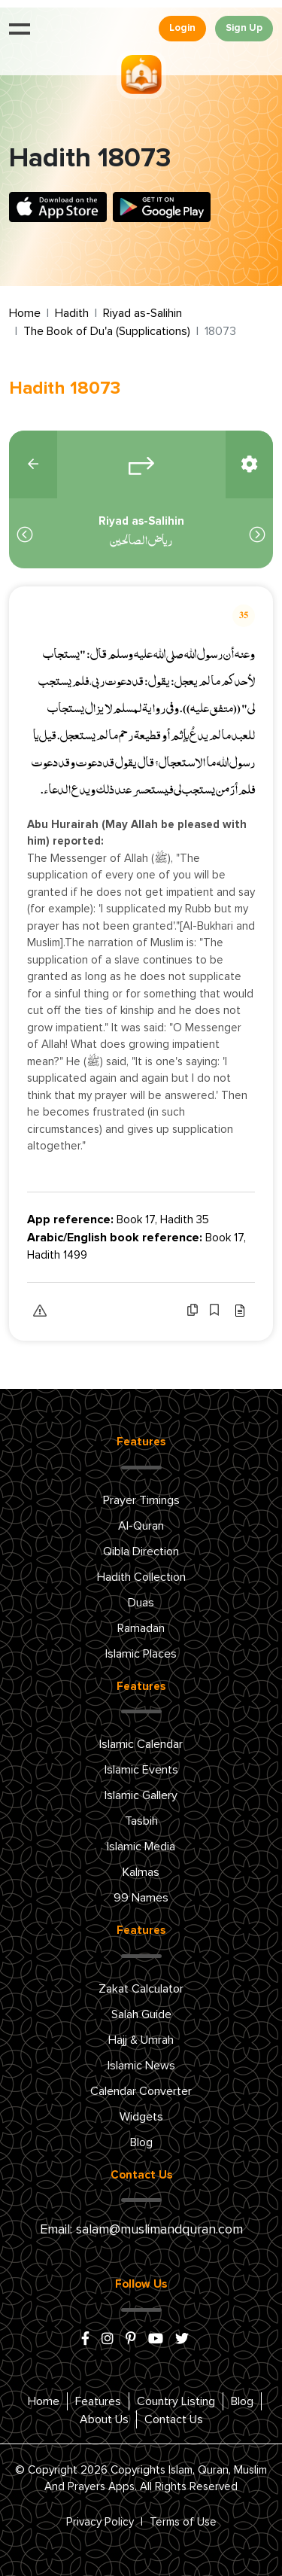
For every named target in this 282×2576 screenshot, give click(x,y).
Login (182, 28)
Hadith (72, 313)
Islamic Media (141, 1847)
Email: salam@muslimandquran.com (141, 2229)
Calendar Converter (141, 2091)
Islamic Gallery (141, 1795)
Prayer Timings (141, 1500)
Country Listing (176, 2401)
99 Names (141, 1898)
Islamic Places (141, 1654)
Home (25, 313)
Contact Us (173, 2419)
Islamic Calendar (141, 1744)
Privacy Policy (100, 2522)
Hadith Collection (141, 1577)
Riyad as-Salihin (142, 313)
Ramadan (141, 1628)
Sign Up (244, 28)
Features (98, 2401)
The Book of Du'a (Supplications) (106, 331)
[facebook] (85, 2339)
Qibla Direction (141, 1551)
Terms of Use (183, 2522)
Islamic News (141, 2066)
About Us (104, 2419)
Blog (141, 2142)
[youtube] (155, 2339)
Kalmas (141, 1872)
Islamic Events (141, 1770)
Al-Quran (141, 1526)
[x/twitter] (182, 2339)
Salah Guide (141, 2014)
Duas (141, 1603)
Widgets (141, 2117)
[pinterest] (131, 2339)
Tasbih (141, 1821)
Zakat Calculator (141, 1989)
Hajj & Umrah (141, 2040)
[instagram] (108, 2339)
